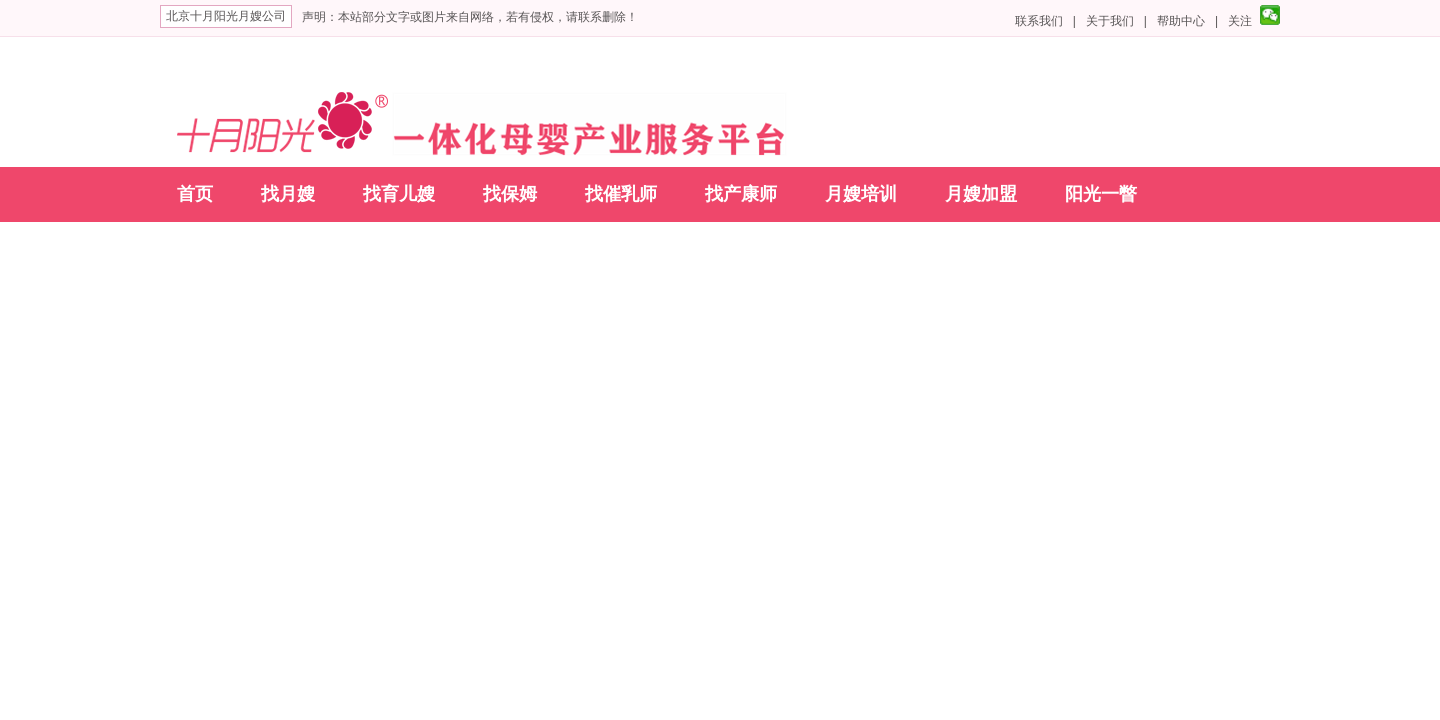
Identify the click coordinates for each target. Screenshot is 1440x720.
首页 (195, 194)
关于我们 (1110, 21)
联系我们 (1039, 21)
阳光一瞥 (1101, 194)
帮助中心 (1181, 21)
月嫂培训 (861, 194)
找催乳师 (621, 194)
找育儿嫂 (399, 194)
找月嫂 (288, 194)
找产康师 (741, 194)
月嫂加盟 (981, 194)
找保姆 (510, 194)
